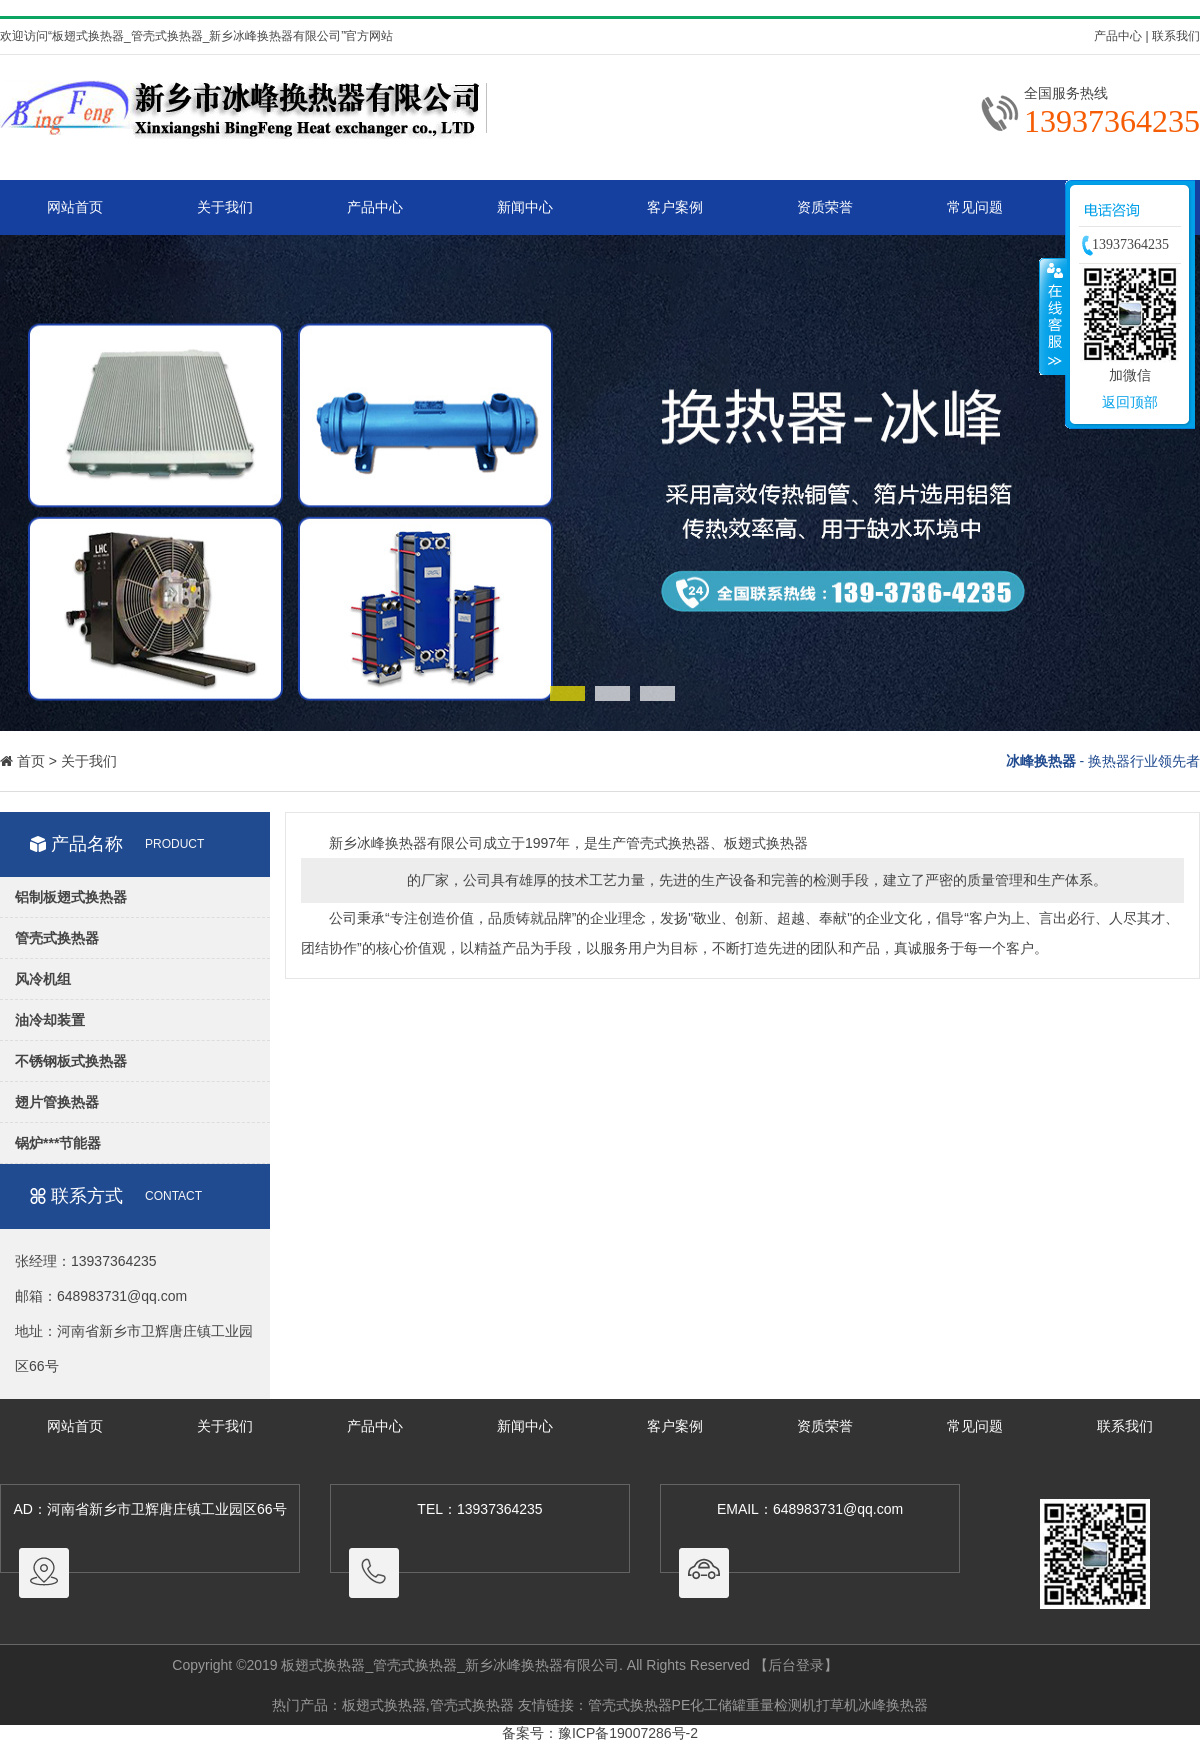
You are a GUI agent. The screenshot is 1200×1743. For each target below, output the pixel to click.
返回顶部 (1130, 402)
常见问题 (975, 207)
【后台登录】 (796, 1665)
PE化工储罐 (709, 1705)
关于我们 (225, 207)
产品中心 (1118, 36)
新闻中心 (525, 207)
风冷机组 (43, 979)
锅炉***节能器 (58, 1143)
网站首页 (75, 207)
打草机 (837, 1705)
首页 (31, 761)
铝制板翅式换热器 (71, 897)
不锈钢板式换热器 (71, 1061)
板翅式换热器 (384, 1705)
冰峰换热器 (893, 1705)
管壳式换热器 (57, 938)
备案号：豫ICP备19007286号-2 (600, 1733)
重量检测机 (781, 1705)
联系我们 (1176, 36)
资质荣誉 (825, 207)
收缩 (1053, 316)
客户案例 (675, 207)
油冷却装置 (50, 1020)
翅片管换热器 (57, 1102)
